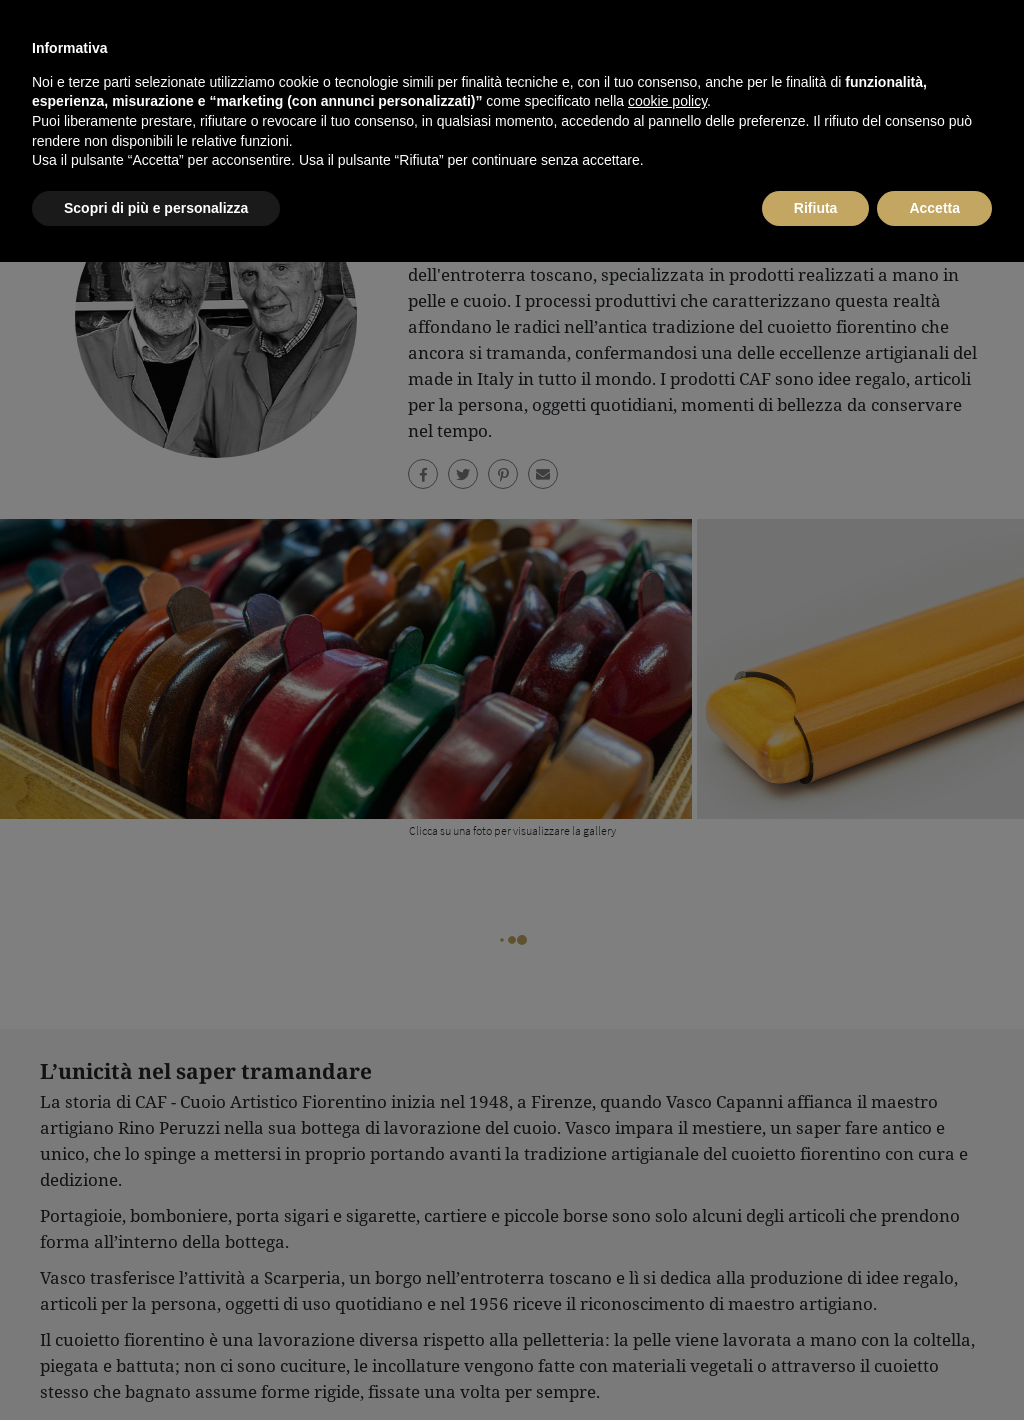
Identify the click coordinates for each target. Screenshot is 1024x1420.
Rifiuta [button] (816, 1365)
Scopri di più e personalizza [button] (156, 1365)
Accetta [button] (934, 1365)
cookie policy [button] (667, 1259)
